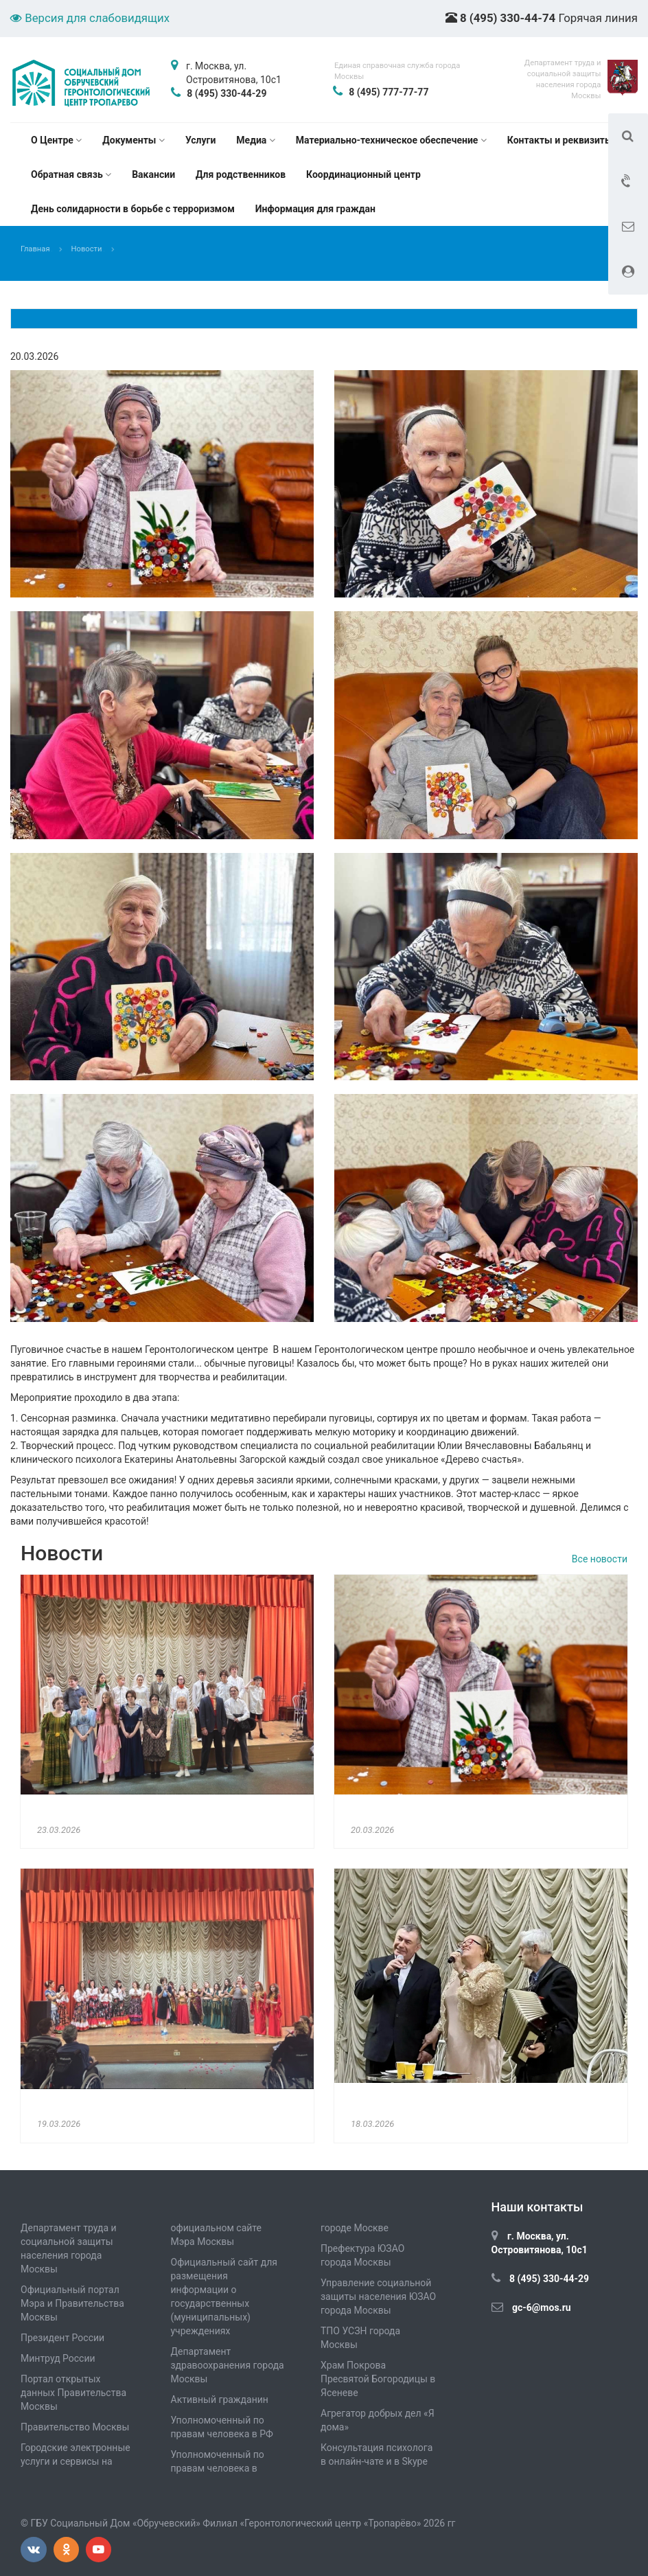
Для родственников (241, 174)
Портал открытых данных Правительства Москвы (73, 2392)
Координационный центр (363, 174)
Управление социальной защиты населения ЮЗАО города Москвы (378, 2296)
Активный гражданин (219, 2399)
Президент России (62, 2337)
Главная (35, 248)
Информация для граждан (315, 208)
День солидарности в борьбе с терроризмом (133, 208)
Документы (133, 140)
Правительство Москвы (75, 2426)
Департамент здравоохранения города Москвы (227, 2365)
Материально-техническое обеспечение (391, 140)
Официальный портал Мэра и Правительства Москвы (72, 2303)
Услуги (200, 140)
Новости (86, 248)
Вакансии (153, 174)
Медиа (255, 140)
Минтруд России (58, 2358)
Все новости (599, 1558)
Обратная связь (71, 174)
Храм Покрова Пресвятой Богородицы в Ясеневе (378, 2379)
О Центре (56, 140)
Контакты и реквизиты (560, 140)
